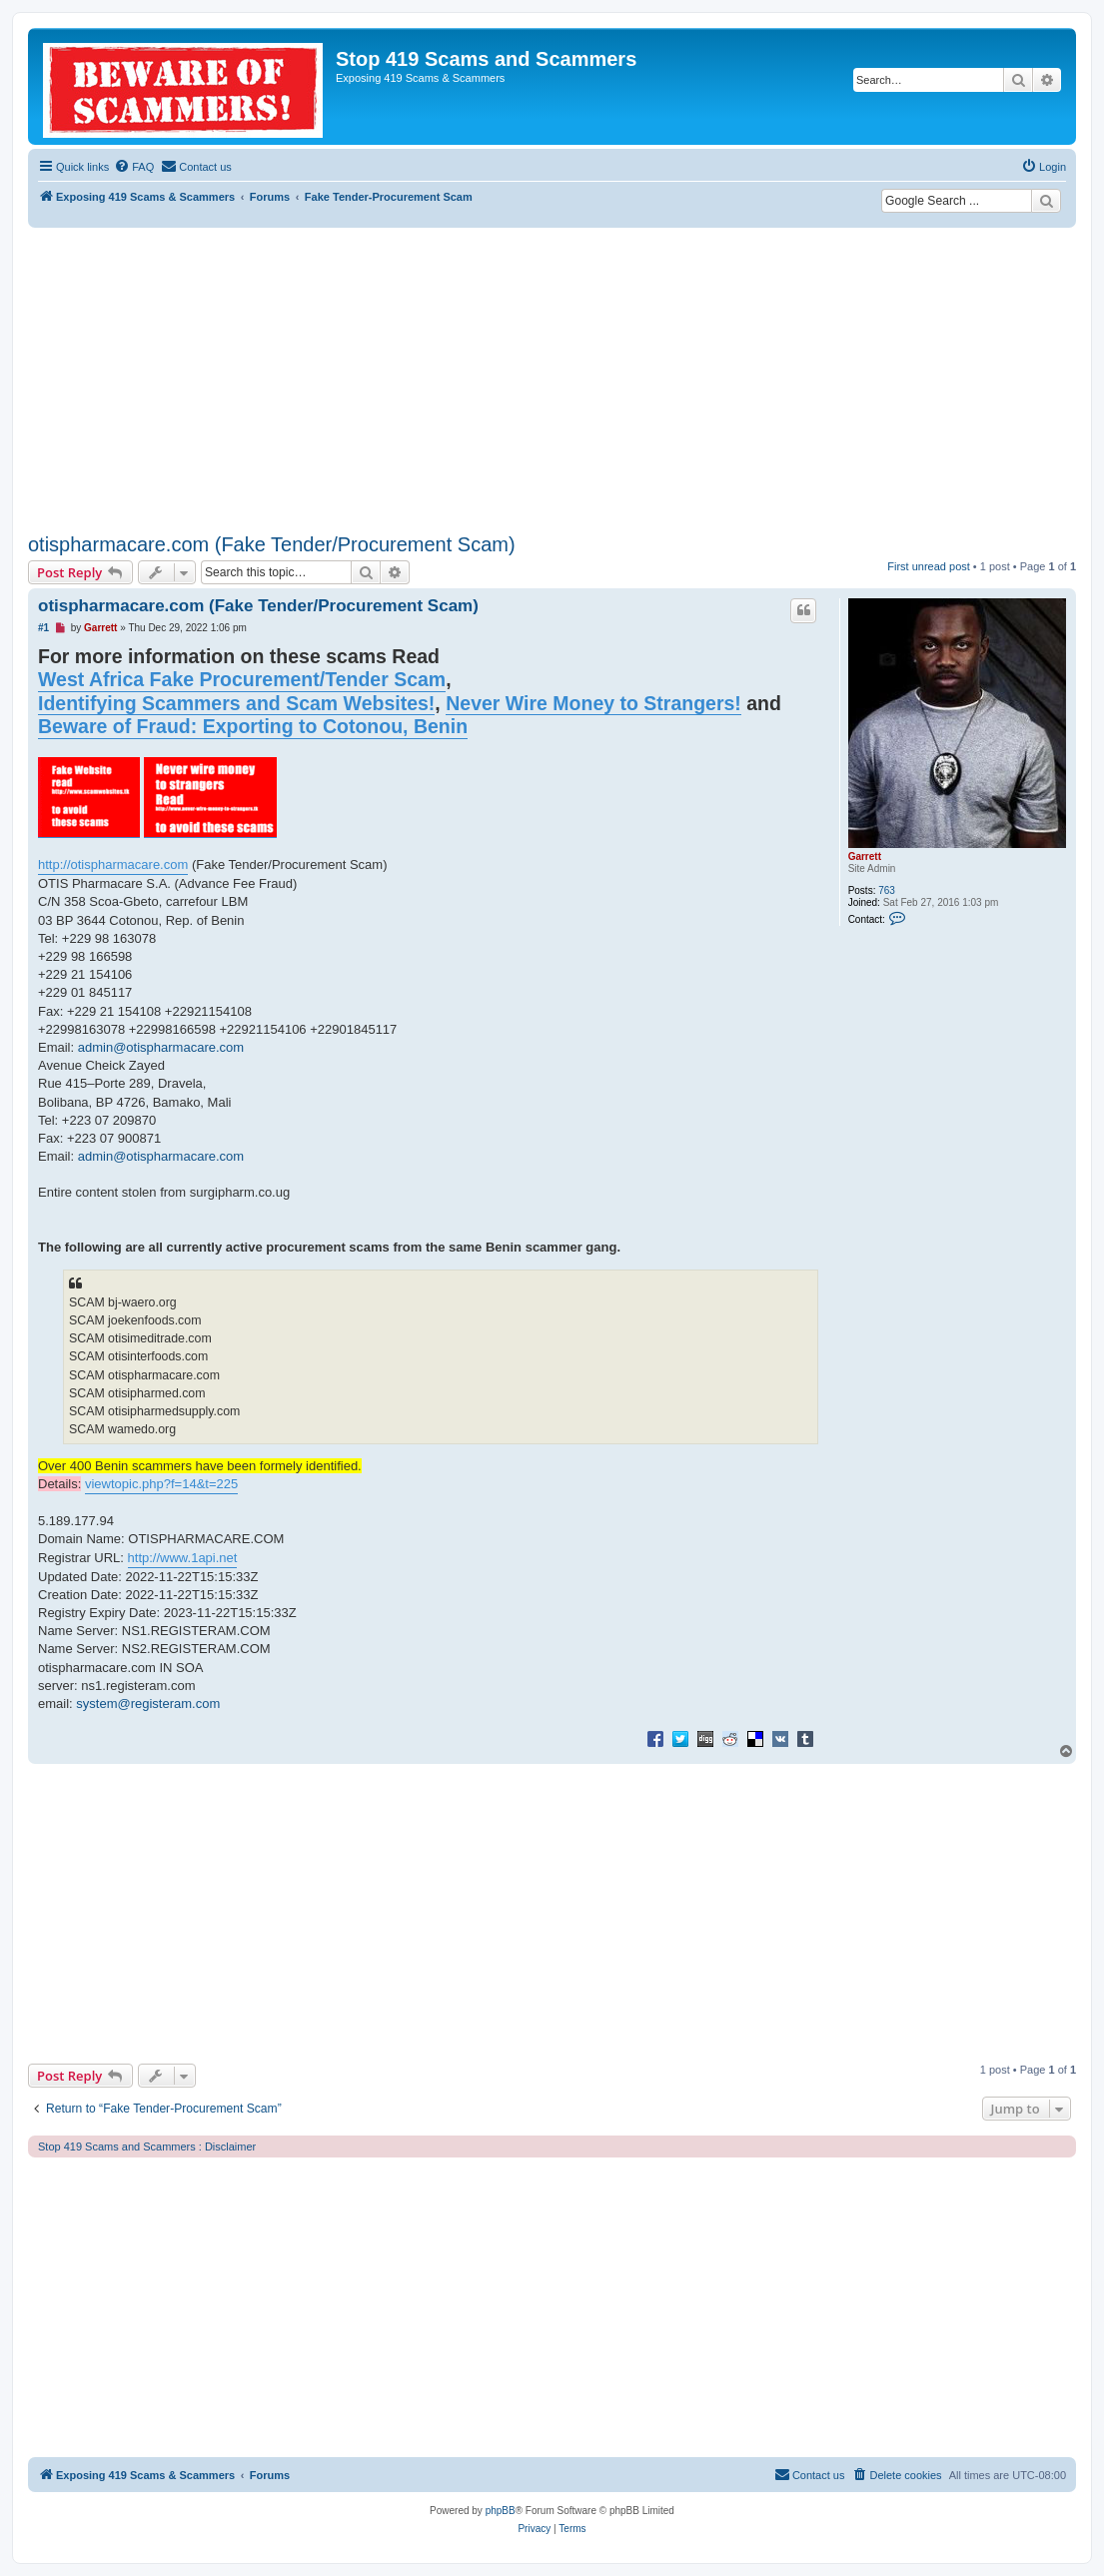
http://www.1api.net (183, 1557)
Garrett (864, 856)
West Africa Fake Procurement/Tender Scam (242, 679)
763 (886, 890)
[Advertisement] (552, 377)
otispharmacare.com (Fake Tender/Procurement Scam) (272, 544)
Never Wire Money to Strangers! (593, 703)
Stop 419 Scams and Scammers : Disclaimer (147, 2146)
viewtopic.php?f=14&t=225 (161, 1483)
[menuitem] (134, 167)
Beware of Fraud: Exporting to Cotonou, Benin (253, 726)
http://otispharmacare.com (113, 864)
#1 (43, 627)
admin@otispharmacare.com (161, 1047)
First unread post (928, 566)
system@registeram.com (148, 1703)
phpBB (501, 2510)
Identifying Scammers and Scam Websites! (236, 703)
